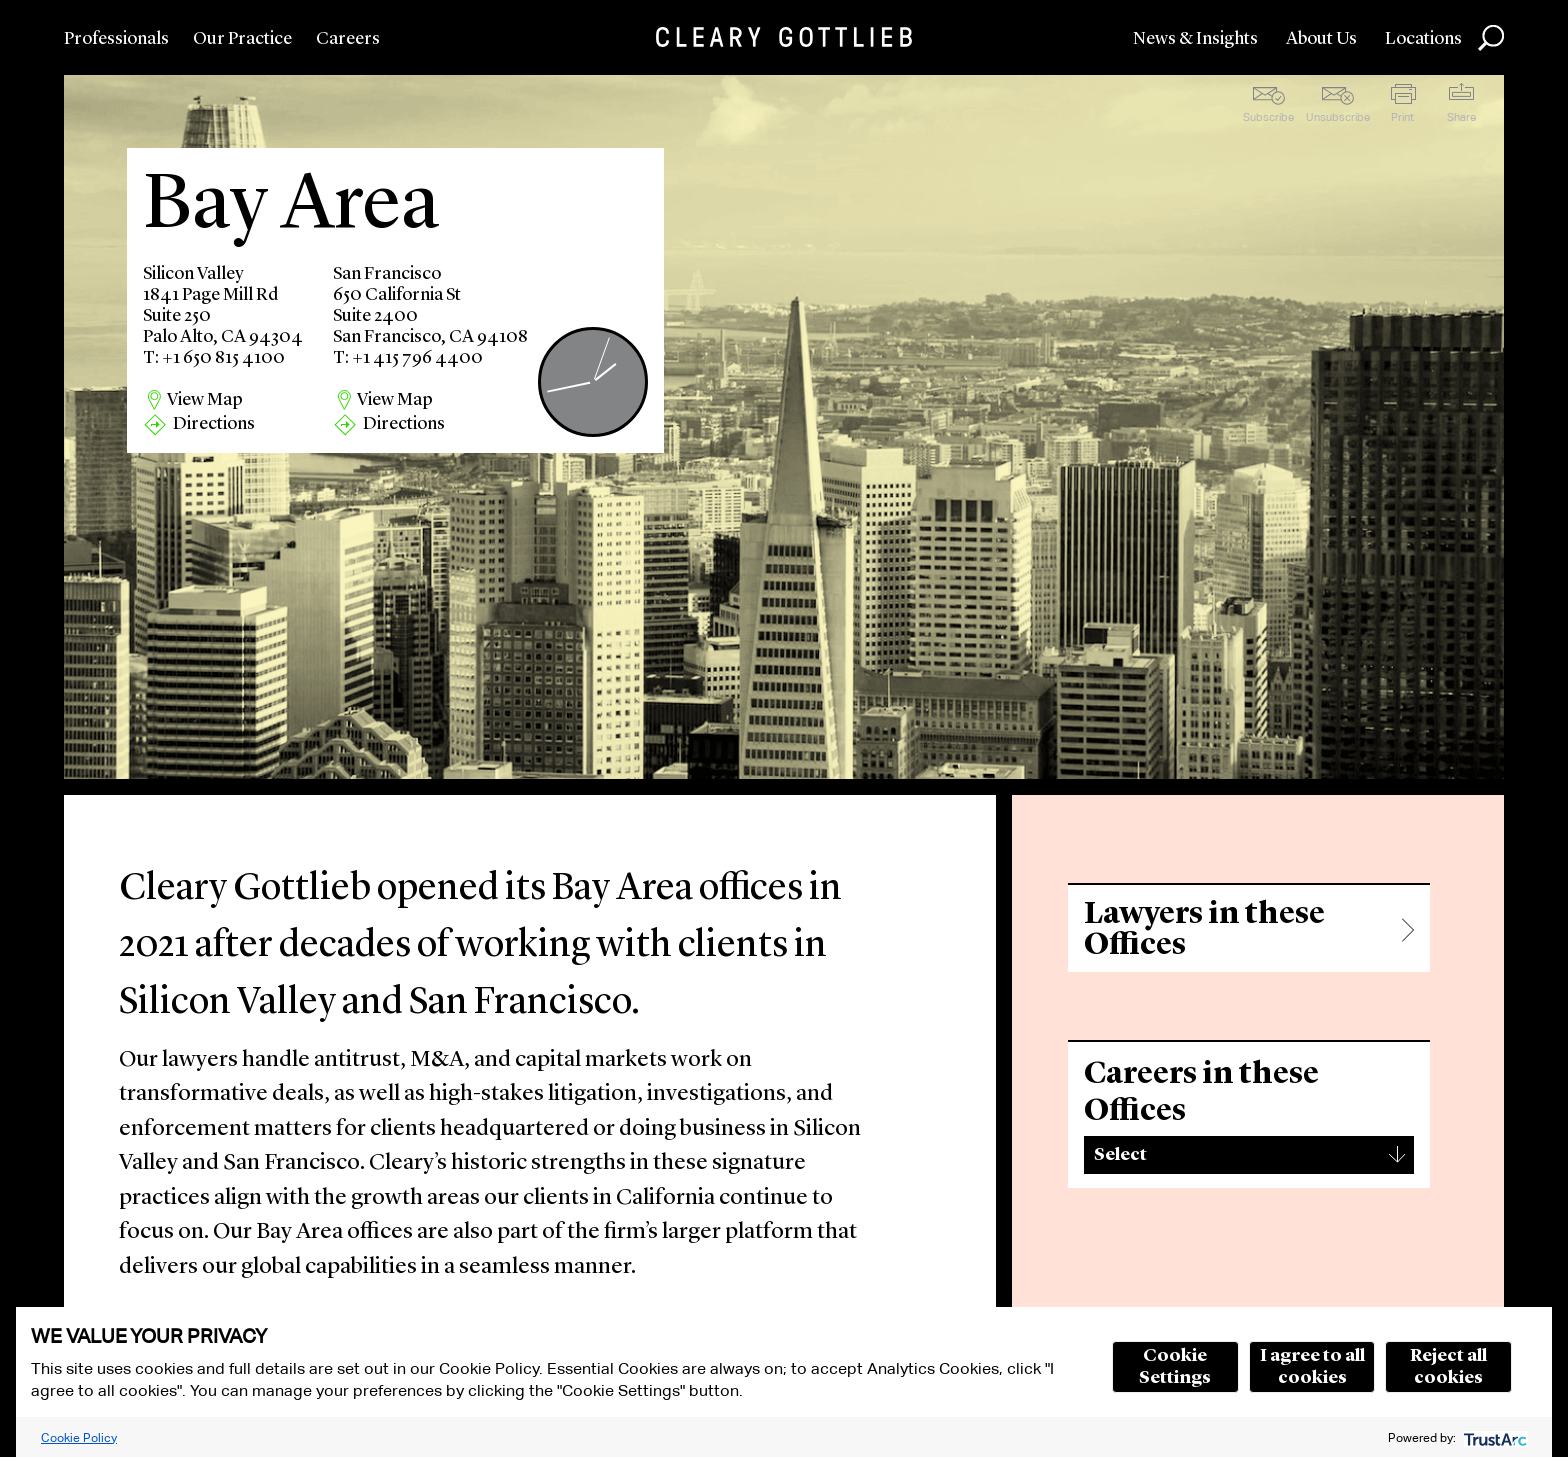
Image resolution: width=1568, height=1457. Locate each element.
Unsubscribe (1338, 117)
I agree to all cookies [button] (1312, 1367)
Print (1402, 117)
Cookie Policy (79, 1437)
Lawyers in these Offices (1204, 930)
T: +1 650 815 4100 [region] (214, 358)
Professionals (116, 39)
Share (1461, 117)
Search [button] (1491, 38)
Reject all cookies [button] (1448, 1367)
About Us (1321, 39)
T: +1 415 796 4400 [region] (408, 358)
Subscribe (1268, 117)
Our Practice (242, 39)
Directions (214, 424)
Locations (1423, 39)
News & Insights (1195, 39)
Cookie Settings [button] (1175, 1367)
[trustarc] (1493, 1437)
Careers (348, 39)
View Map (205, 400)
